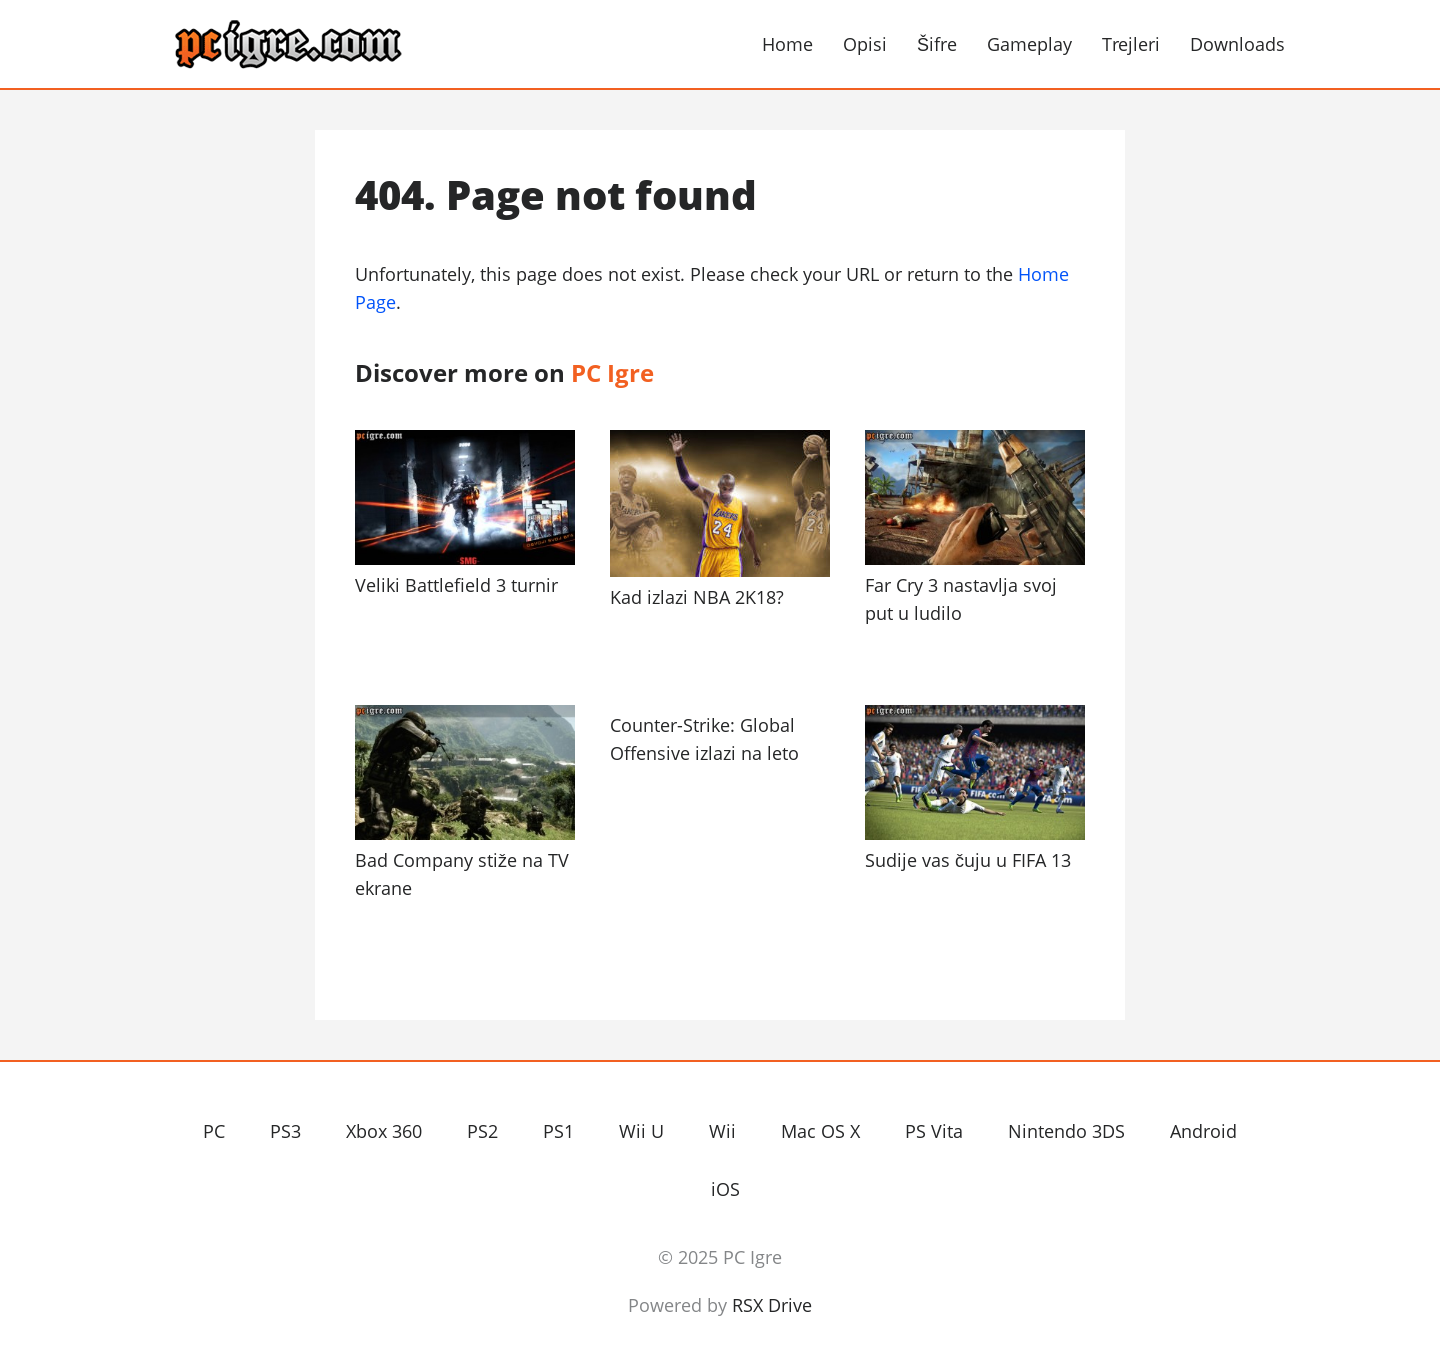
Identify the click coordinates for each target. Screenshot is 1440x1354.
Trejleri (1131, 44)
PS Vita (934, 1131)
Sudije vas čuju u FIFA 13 (968, 860)
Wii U (641, 1131)
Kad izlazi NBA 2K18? (697, 597)
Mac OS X (820, 1131)
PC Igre (349, 44)
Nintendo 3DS (1066, 1131)
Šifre (937, 44)
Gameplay (1029, 44)
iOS (725, 1189)
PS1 (558, 1131)
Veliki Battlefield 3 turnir (456, 585)
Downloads (1237, 44)
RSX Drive (772, 1305)
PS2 (482, 1131)
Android (1203, 1131)
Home (787, 44)
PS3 (285, 1131)
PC (214, 1131)
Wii (722, 1131)
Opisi (865, 44)
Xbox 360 (384, 1131)
